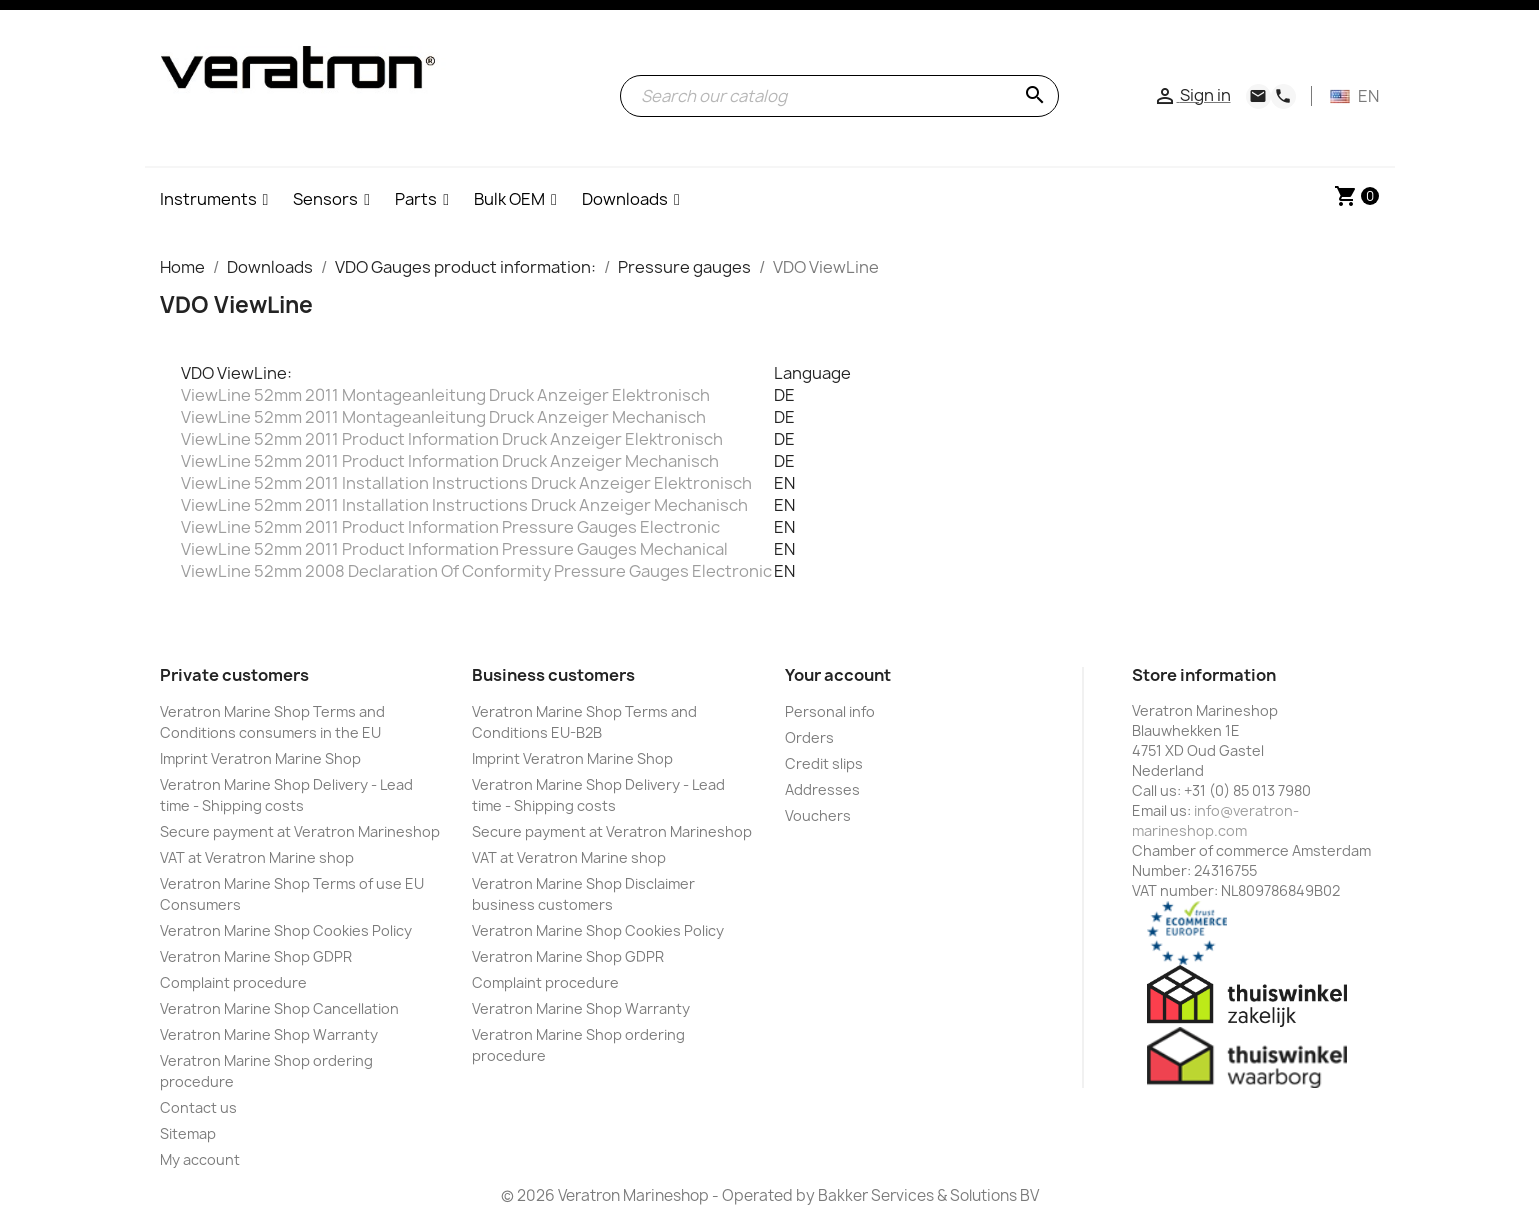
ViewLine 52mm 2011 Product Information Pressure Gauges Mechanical (454, 549)
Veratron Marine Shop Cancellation (279, 1008)
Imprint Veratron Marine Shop (260, 758)
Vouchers (818, 815)
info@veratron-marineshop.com (1215, 820)
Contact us (198, 1107)
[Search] (839, 96)
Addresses (822, 789)
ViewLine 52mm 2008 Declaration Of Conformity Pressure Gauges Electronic (476, 571)
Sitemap (188, 1133)
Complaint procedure (233, 982)
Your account (838, 675)
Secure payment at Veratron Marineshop (300, 831)
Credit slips (824, 763)
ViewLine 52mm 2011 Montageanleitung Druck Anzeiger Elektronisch (445, 395)
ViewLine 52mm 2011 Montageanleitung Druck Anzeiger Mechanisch (443, 417)
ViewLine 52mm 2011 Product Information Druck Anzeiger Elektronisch (452, 439)
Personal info (830, 711)
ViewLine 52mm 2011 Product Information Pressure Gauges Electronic (450, 527)
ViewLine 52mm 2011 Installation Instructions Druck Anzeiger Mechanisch (464, 505)
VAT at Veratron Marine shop (257, 857)
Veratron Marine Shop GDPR (256, 956)
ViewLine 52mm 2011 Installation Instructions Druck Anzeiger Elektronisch (466, 483)
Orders (809, 737)
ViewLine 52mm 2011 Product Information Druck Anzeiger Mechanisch (450, 461)
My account (200, 1159)
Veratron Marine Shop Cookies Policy (286, 930)
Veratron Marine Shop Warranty (269, 1034)
